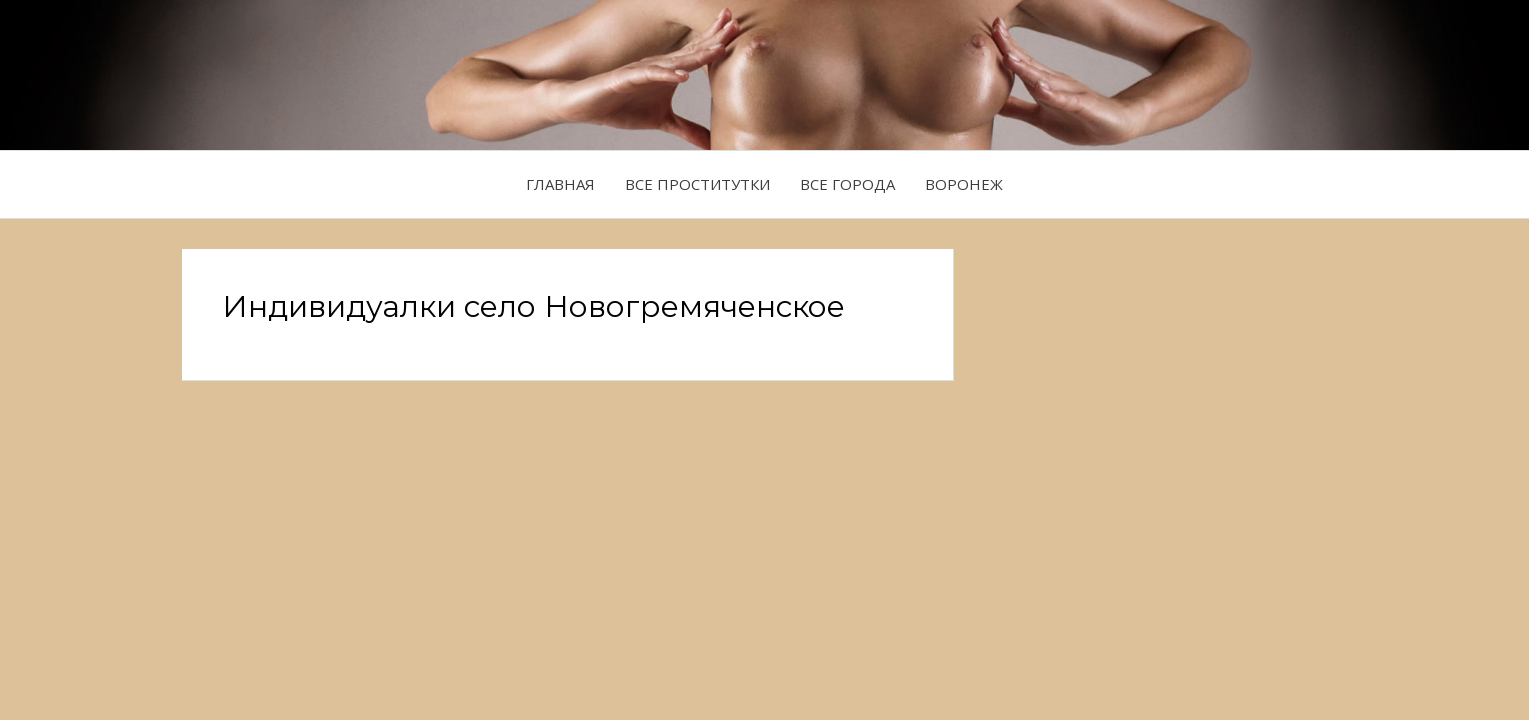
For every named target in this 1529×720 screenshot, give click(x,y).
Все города (847, 184)
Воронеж (964, 184)
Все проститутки (697, 184)
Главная (560, 184)
